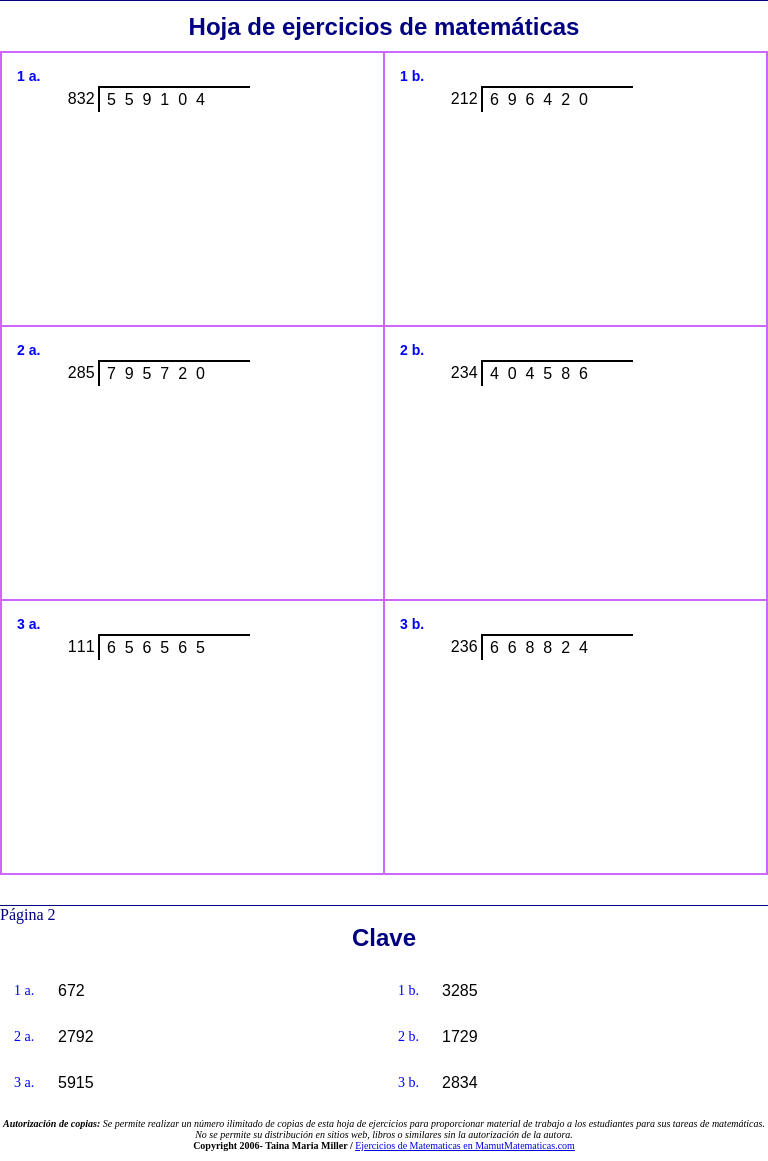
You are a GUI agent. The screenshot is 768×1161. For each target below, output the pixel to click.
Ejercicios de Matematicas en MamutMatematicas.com (465, 1145)
